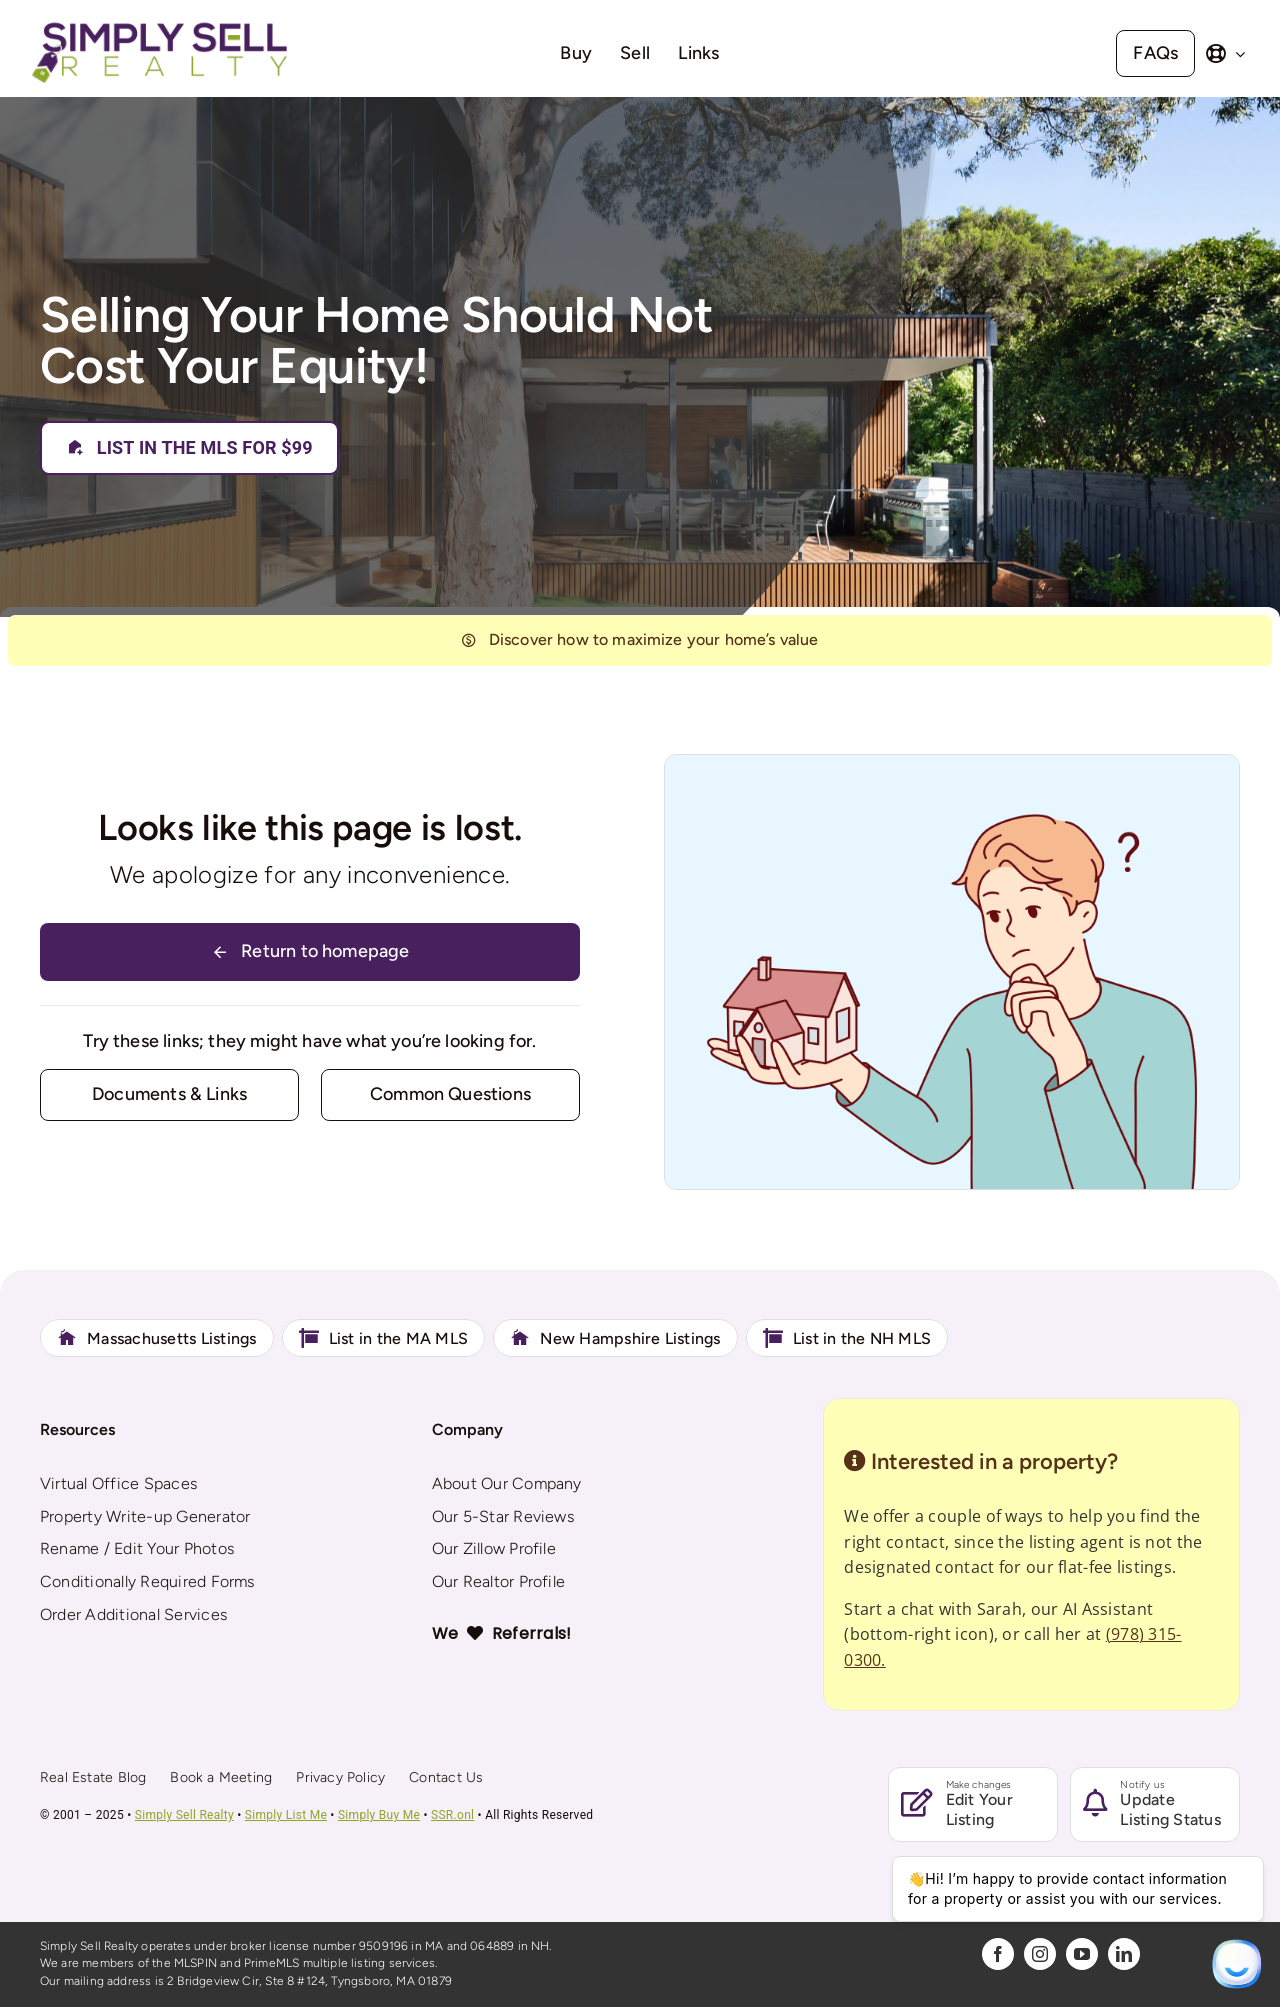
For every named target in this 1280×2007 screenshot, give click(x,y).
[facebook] (998, 1954)
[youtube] (1082, 1954)
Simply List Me (286, 1815)
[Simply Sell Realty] (159, 24)
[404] (640, 640)
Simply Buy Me (379, 1815)
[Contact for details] (169, 1094)
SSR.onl (452, 1815)
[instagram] (1040, 1954)
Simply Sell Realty (184, 1815)
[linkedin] (1124, 1954)
